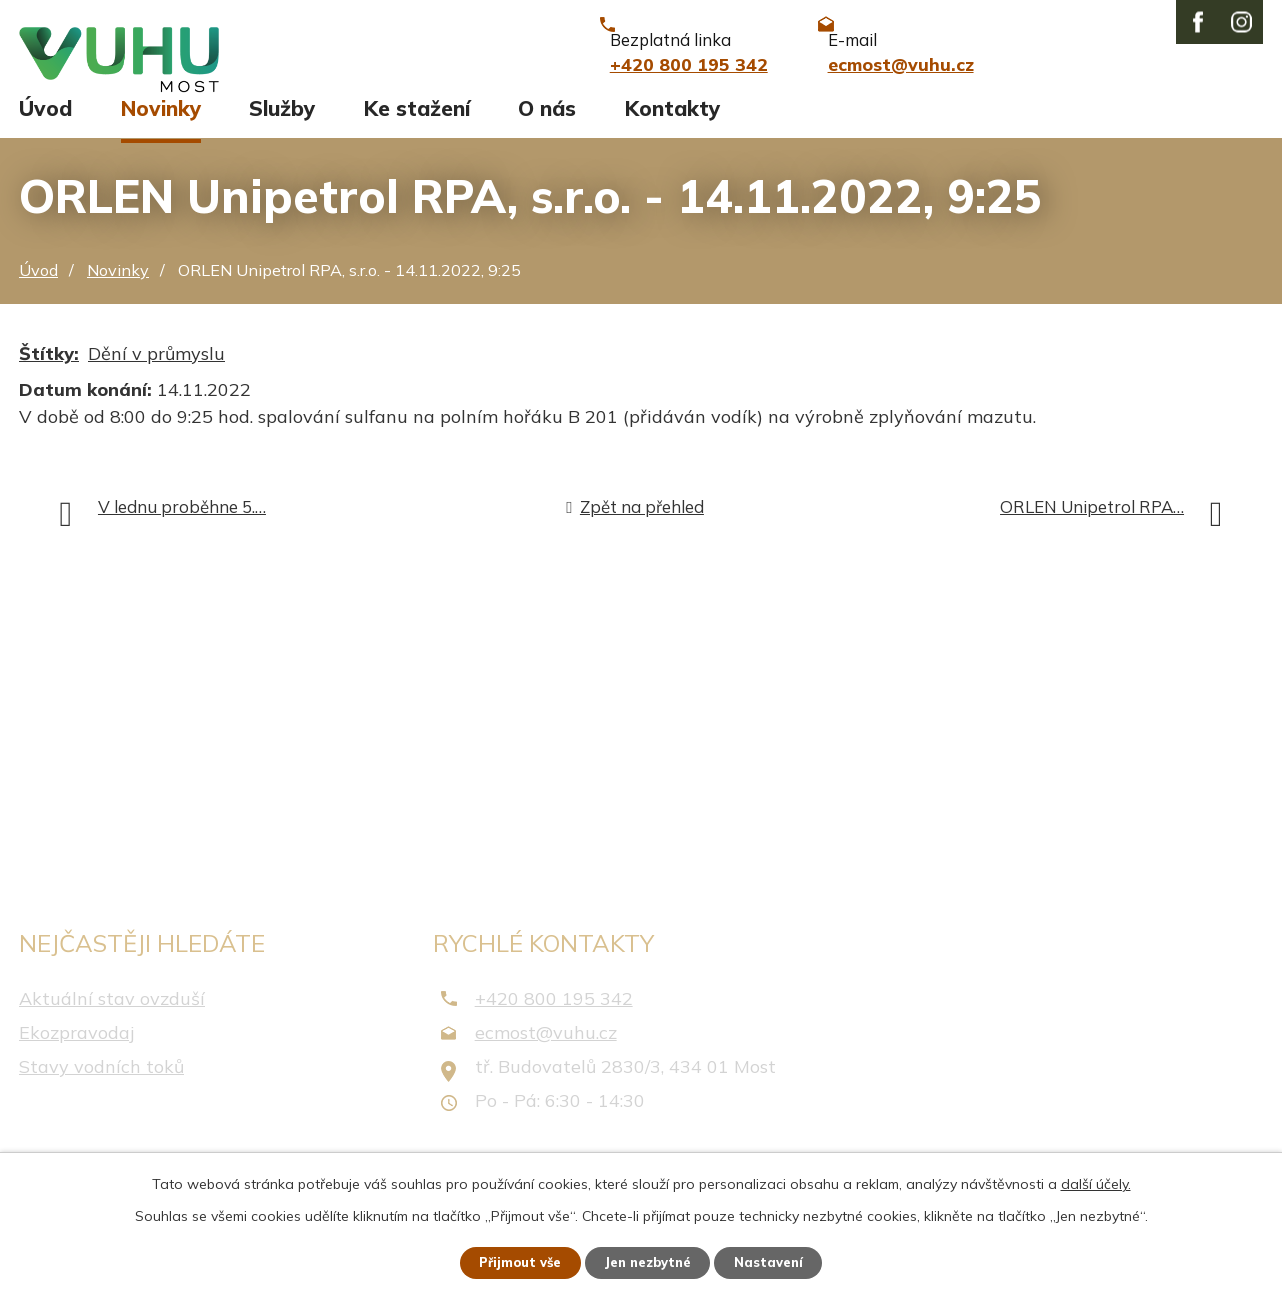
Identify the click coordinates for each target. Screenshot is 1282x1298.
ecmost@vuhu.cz (546, 1050)
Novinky (161, 127)
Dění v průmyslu (156, 371)
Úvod (45, 127)
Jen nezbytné (650, 1261)
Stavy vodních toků (101, 1085)
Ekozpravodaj (76, 1050)
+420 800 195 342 (554, 1016)
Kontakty (672, 127)
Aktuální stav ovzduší (112, 1016)
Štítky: (49, 371)
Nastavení (781, 1261)
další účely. (1096, 1181)
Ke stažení (417, 127)
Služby (282, 127)
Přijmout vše (510, 1261)
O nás (547, 127)
